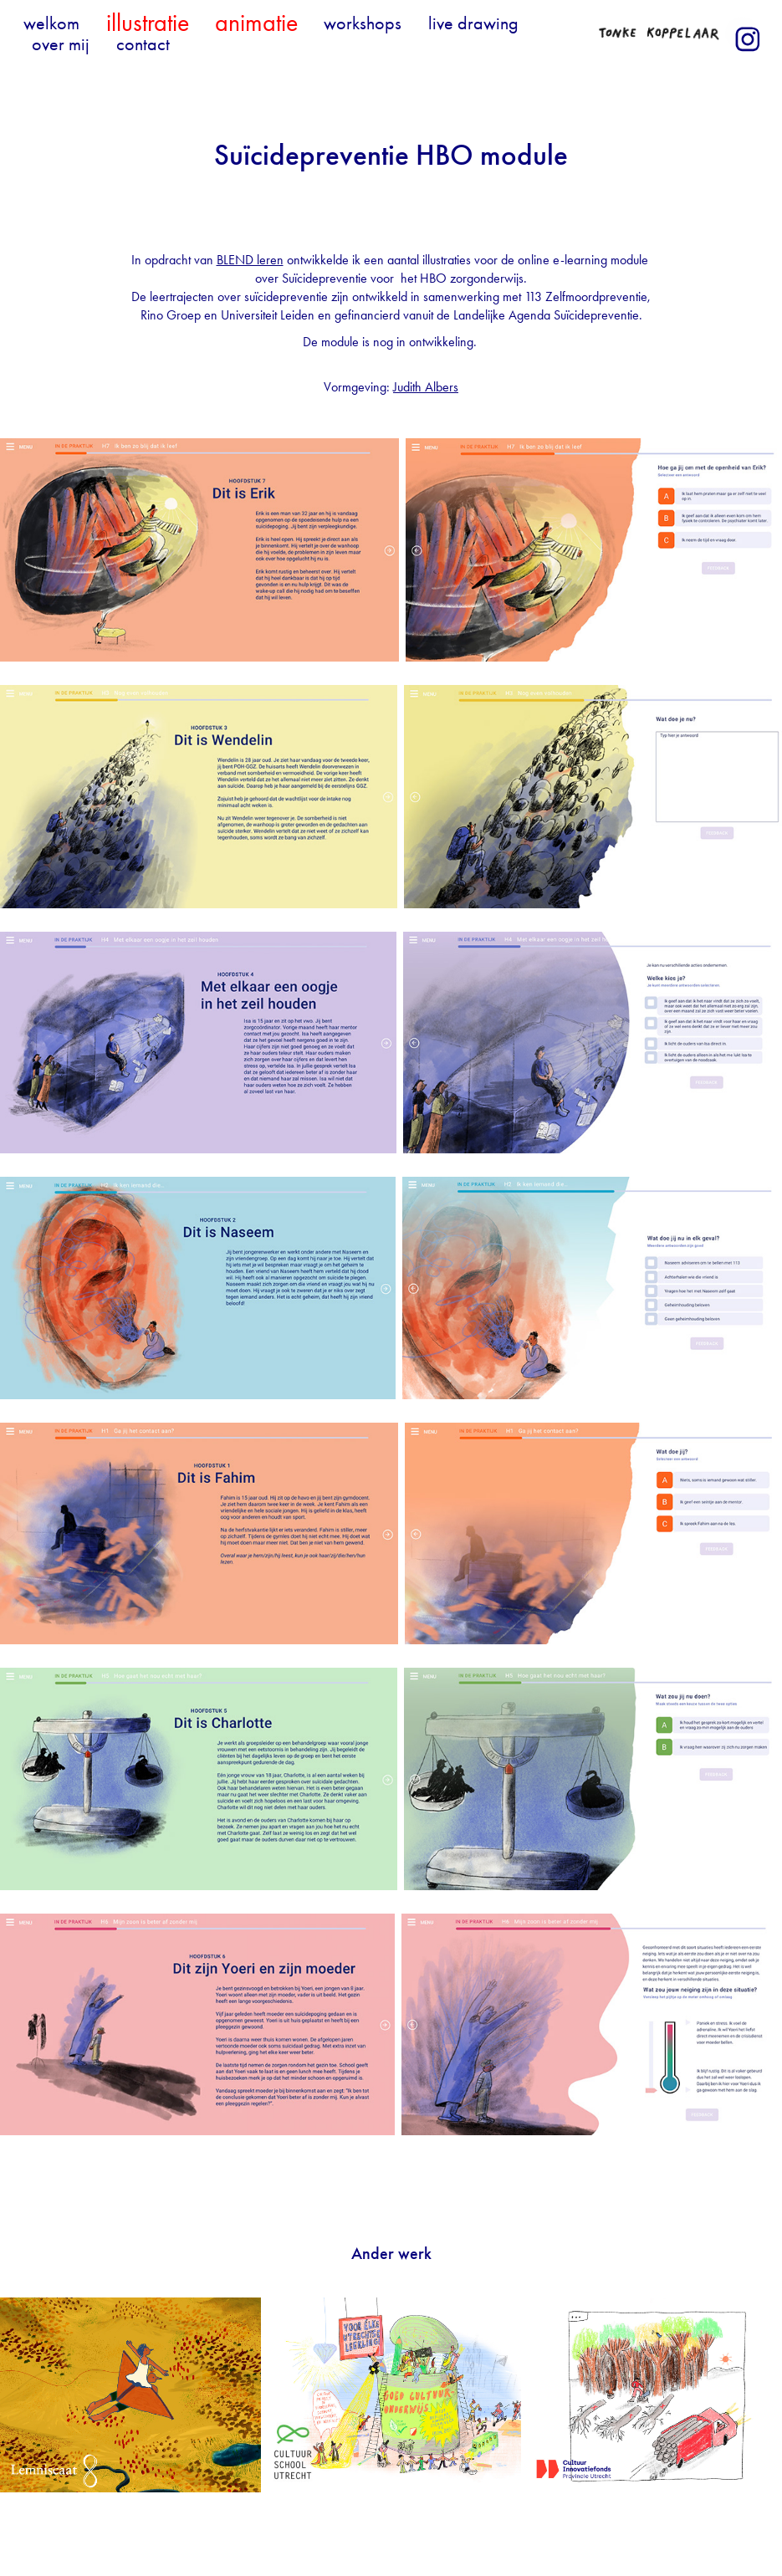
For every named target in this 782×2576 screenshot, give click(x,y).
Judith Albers (425, 387)
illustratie (147, 23)
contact (143, 44)
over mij (60, 44)
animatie (256, 23)
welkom (51, 23)
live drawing (473, 23)
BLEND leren (250, 260)
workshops (362, 23)
